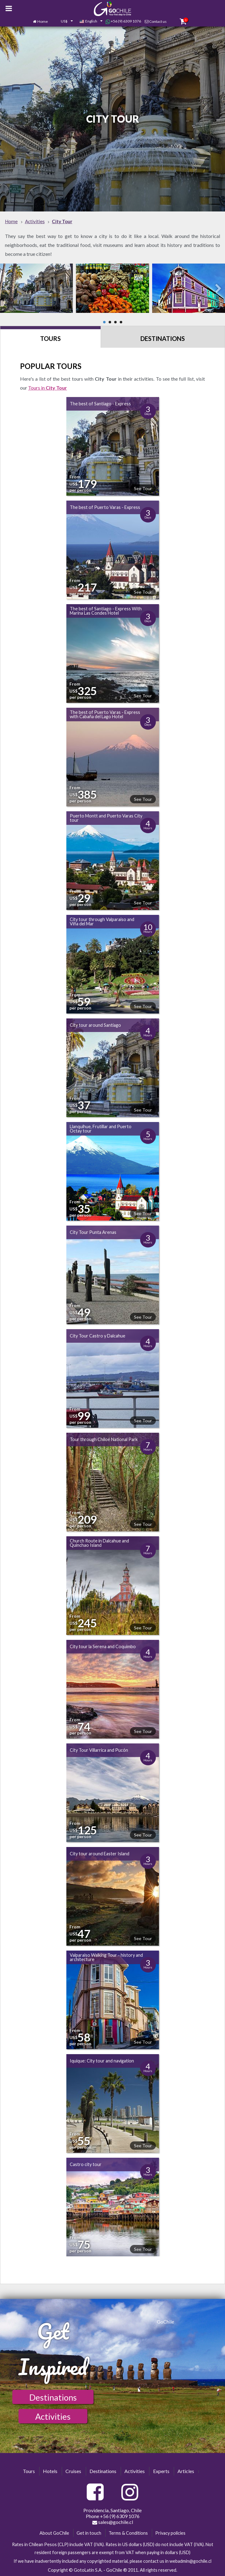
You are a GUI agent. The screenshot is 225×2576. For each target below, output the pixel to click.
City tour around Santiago (95, 1025)
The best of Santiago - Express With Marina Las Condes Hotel (106, 611)
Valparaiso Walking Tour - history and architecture (106, 1957)
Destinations (162, 338)
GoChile (165, 2321)
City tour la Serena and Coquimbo (103, 1646)
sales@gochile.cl (112, 2522)
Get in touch (89, 2533)
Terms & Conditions (128, 2533)
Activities (53, 2416)
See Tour (143, 488)
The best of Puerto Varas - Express (105, 507)
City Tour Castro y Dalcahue (97, 1335)
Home (42, 21)
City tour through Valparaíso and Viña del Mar (102, 921)
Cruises (73, 2471)
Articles (185, 2471)
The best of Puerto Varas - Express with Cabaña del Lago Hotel (105, 714)
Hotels (50, 2471)
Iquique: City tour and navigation (102, 2060)
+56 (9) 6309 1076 (123, 21)
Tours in (47, 388)
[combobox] (64, 21)
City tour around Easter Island (99, 1853)
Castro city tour (86, 2164)
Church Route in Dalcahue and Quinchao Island (99, 1543)
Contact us (158, 21)
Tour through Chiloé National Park (104, 1439)
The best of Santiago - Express (100, 403)
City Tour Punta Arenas (93, 1232)
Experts (161, 2471)
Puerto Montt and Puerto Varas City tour (106, 818)
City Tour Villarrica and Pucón (99, 1750)
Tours (50, 338)
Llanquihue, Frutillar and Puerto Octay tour (100, 1128)
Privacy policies (170, 2533)
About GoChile (54, 2533)
